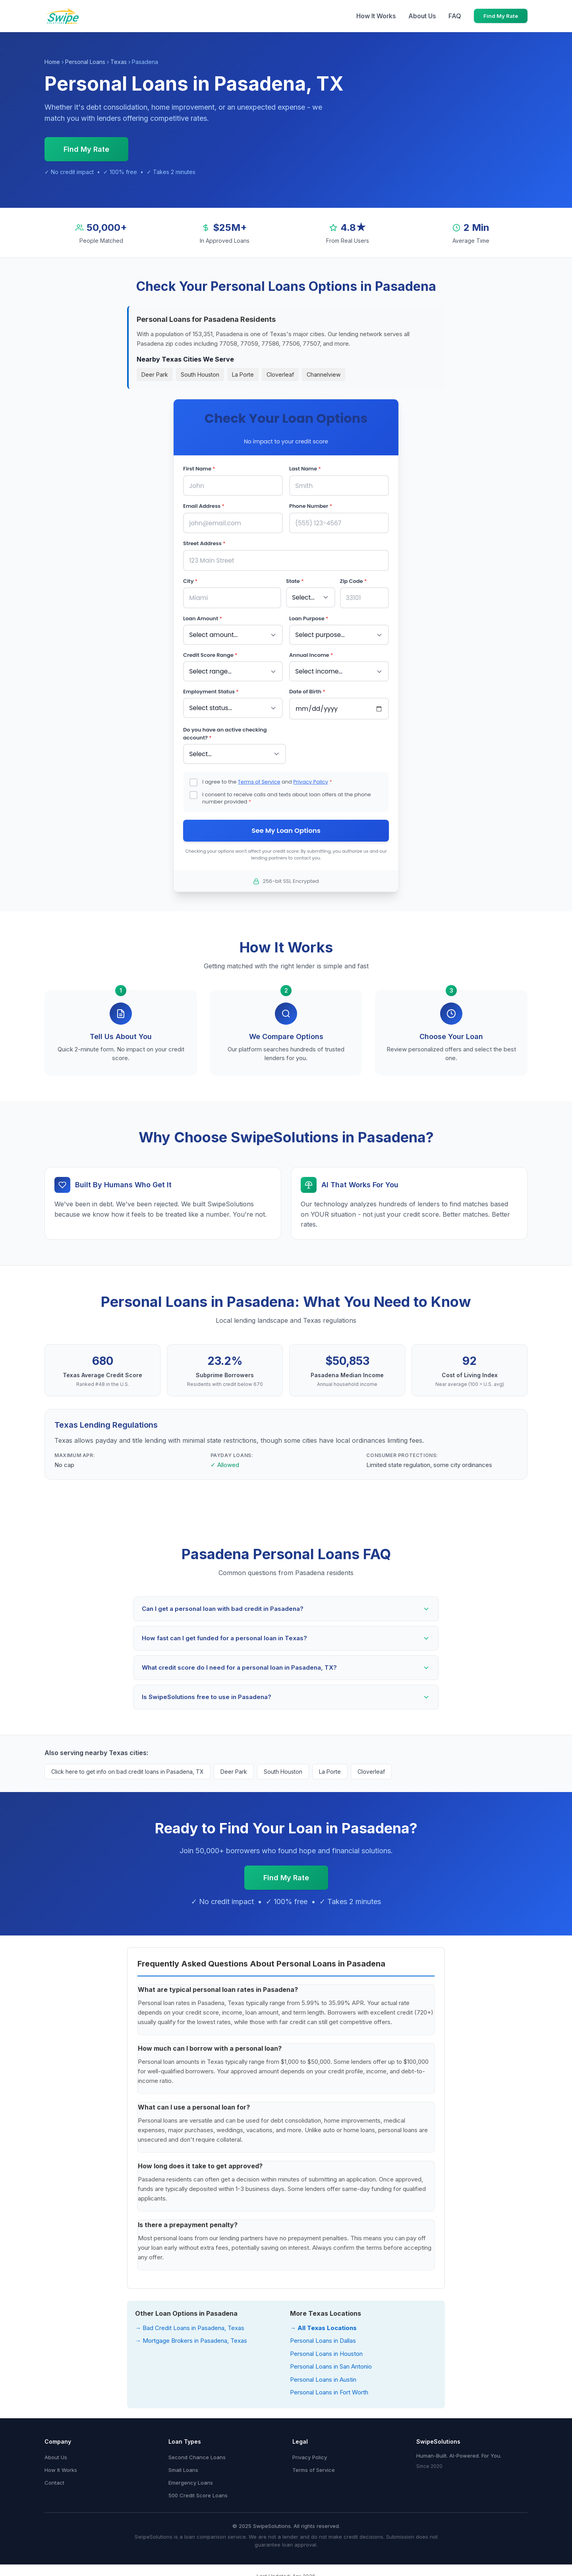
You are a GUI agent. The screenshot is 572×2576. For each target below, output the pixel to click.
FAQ (454, 16)
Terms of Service (259, 776)
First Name (199, 468)
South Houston (200, 374)
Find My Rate (500, 16)
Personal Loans (85, 61)
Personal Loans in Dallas (323, 2336)
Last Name (305, 468)
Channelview (323, 374)
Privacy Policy (310, 776)
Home (52, 61)
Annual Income (311, 652)
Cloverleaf (280, 374)
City (190, 579)
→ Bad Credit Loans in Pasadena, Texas (189, 2323)
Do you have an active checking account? (225, 729)
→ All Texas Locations (323, 2323)
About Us (422, 16)
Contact (54, 2478)
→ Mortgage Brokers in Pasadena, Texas (191, 2336)
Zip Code (353, 579)
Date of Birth (307, 687)
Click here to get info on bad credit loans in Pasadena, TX (127, 1767)
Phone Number (310, 505)
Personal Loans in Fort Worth (329, 2388)
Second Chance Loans (197, 2453)
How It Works (376, 16)
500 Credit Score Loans (198, 2491)
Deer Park (154, 374)
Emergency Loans (190, 2478)
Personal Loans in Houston (326, 2349)
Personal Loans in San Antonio (331, 2362)
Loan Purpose (309, 615)
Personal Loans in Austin (323, 2375)
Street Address (204, 542)
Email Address (203, 505)
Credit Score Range (210, 652)
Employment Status (211, 687)
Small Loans (183, 2465)
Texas (118, 61)
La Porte (243, 374)
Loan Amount (202, 615)
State (295, 579)
